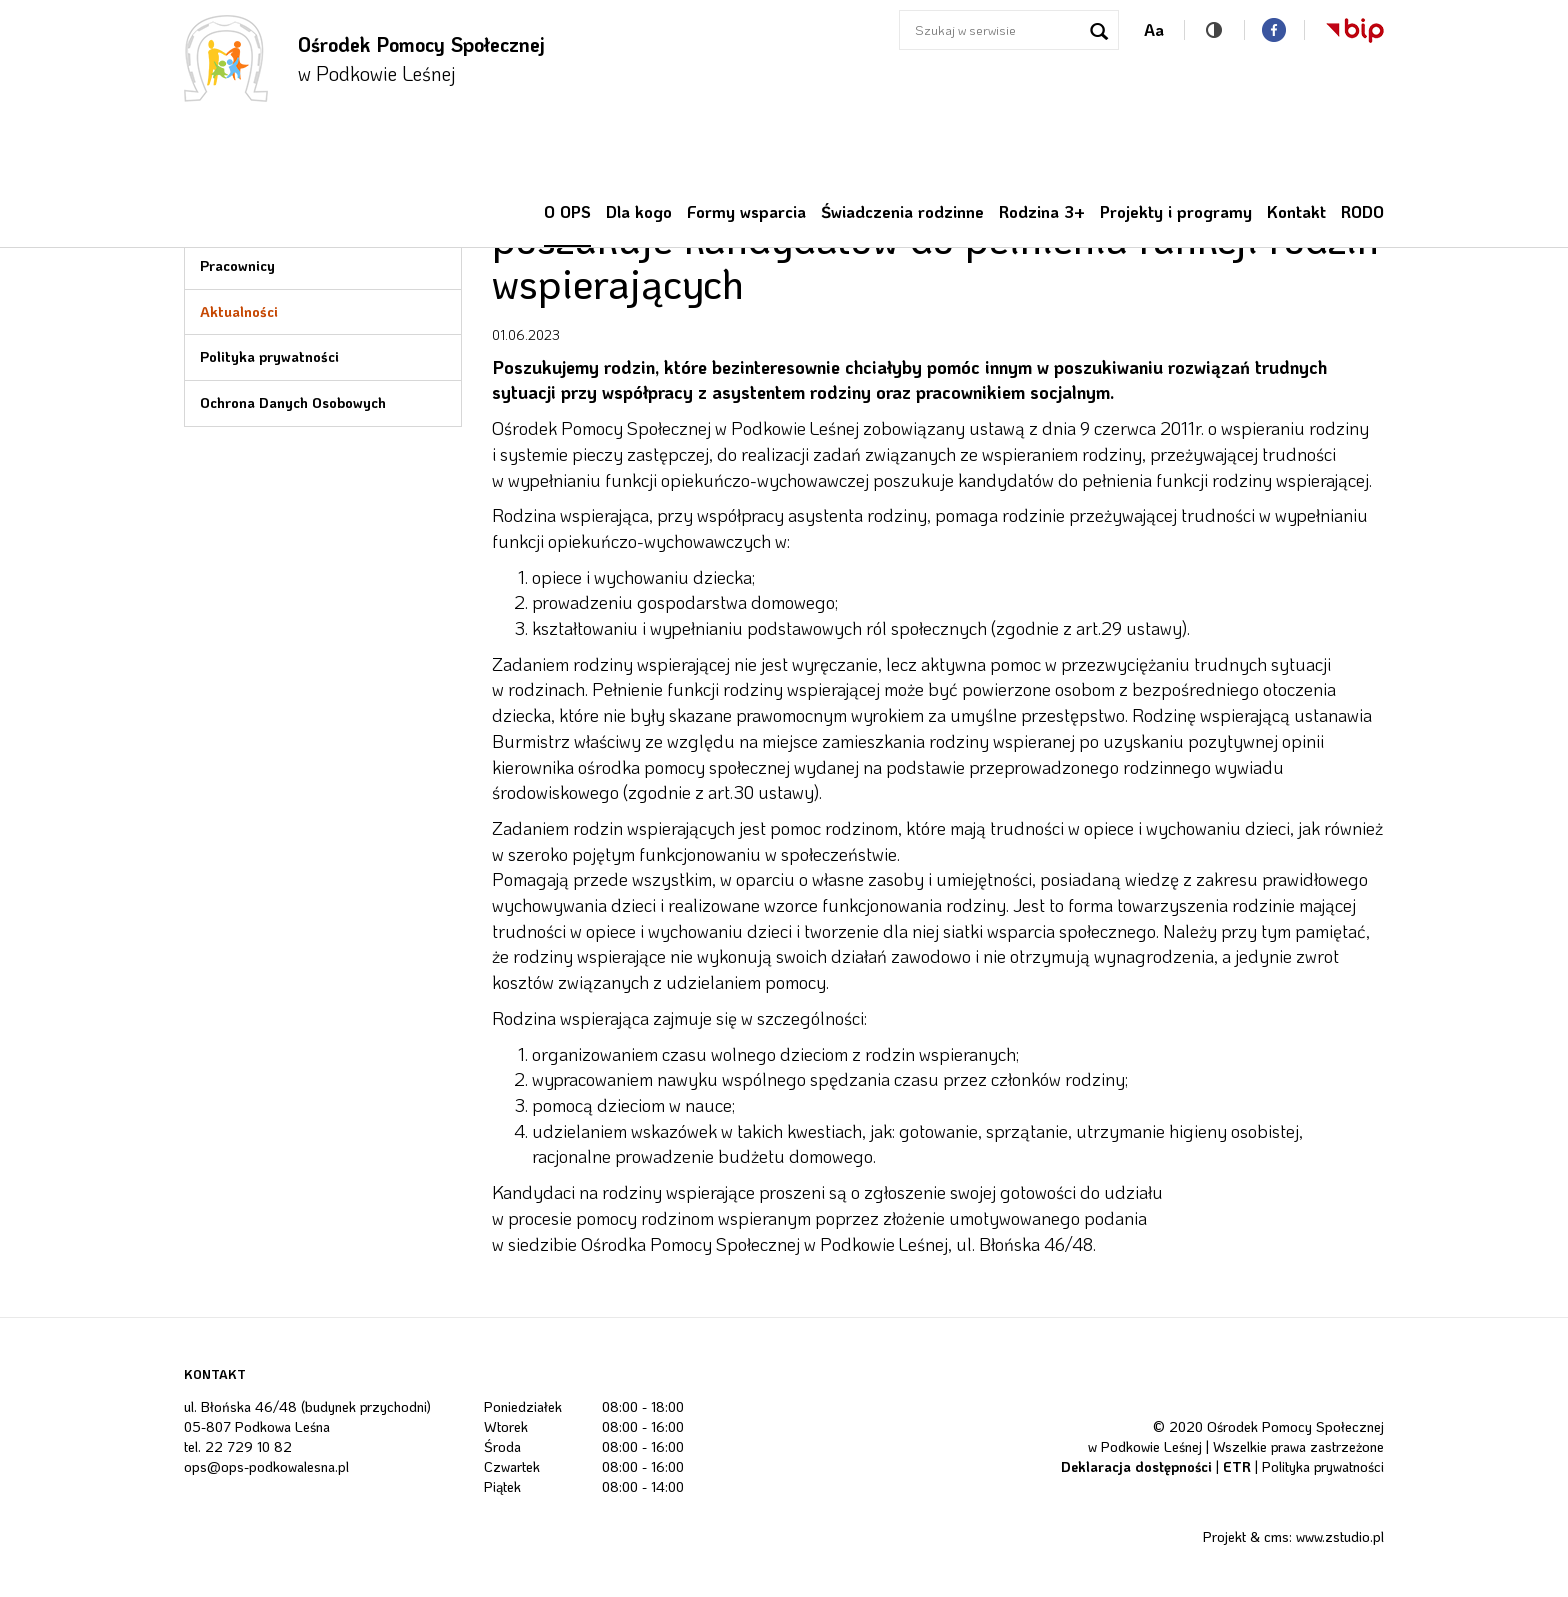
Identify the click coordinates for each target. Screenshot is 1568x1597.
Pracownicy (237, 265)
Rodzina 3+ (1042, 211)
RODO (1362, 211)
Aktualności (239, 311)
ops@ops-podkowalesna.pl (266, 1466)
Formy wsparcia (746, 211)
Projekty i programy (1176, 211)
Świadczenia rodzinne (902, 211)
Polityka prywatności (269, 356)
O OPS (567, 211)
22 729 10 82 (248, 1446)
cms (1276, 1536)
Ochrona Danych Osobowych (293, 402)
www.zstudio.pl (1340, 1536)
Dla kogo (639, 211)
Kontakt (1296, 211)
